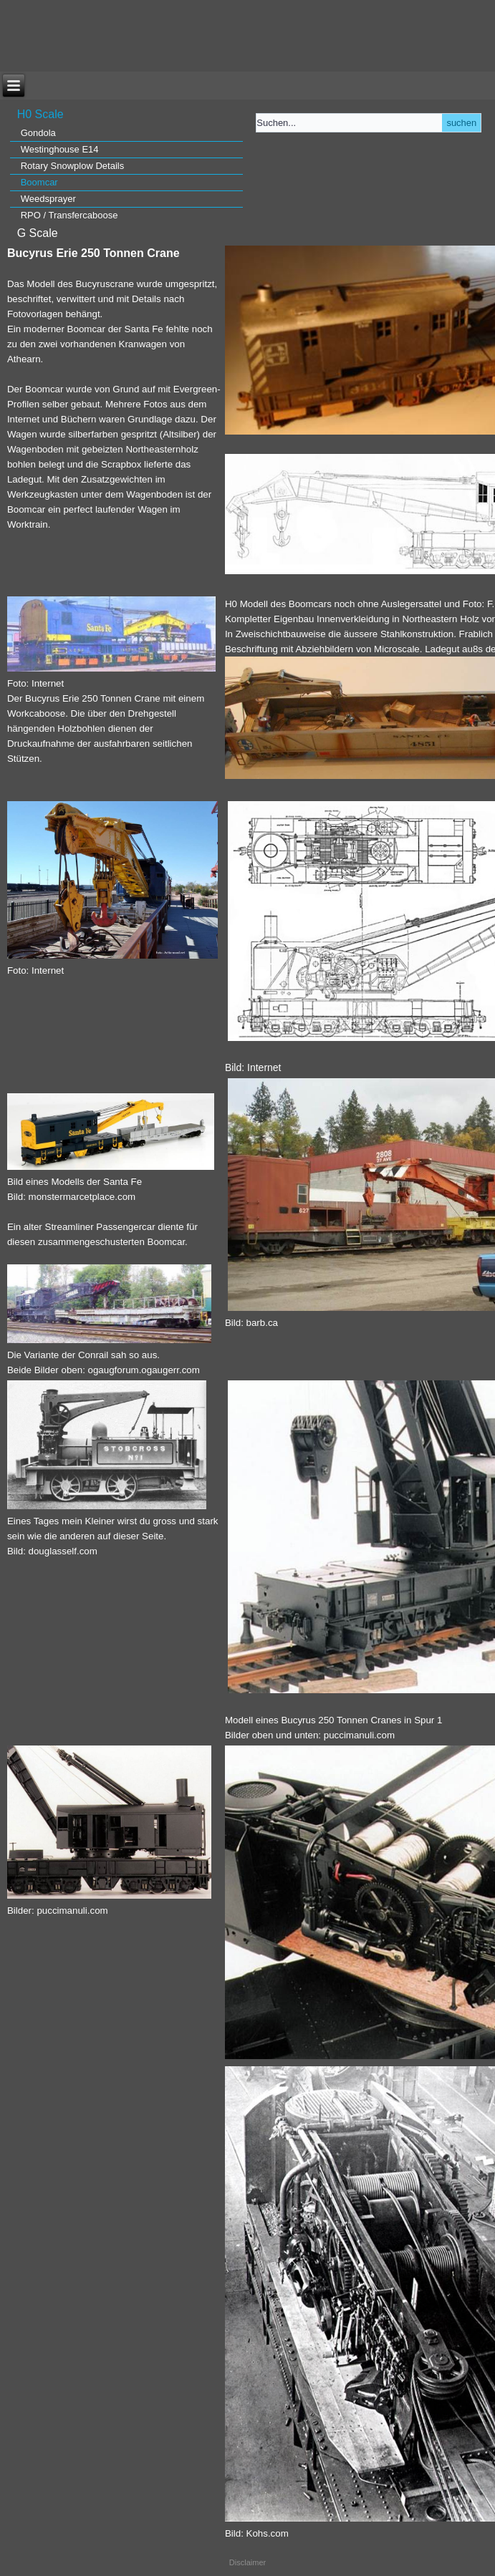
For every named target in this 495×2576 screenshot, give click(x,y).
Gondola (38, 132)
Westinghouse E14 (60, 149)
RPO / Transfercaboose (69, 215)
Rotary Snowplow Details (73, 165)
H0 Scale (40, 114)
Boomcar (39, 182)
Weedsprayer (48, 198)
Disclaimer (247, 2562)
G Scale (37, 233)
